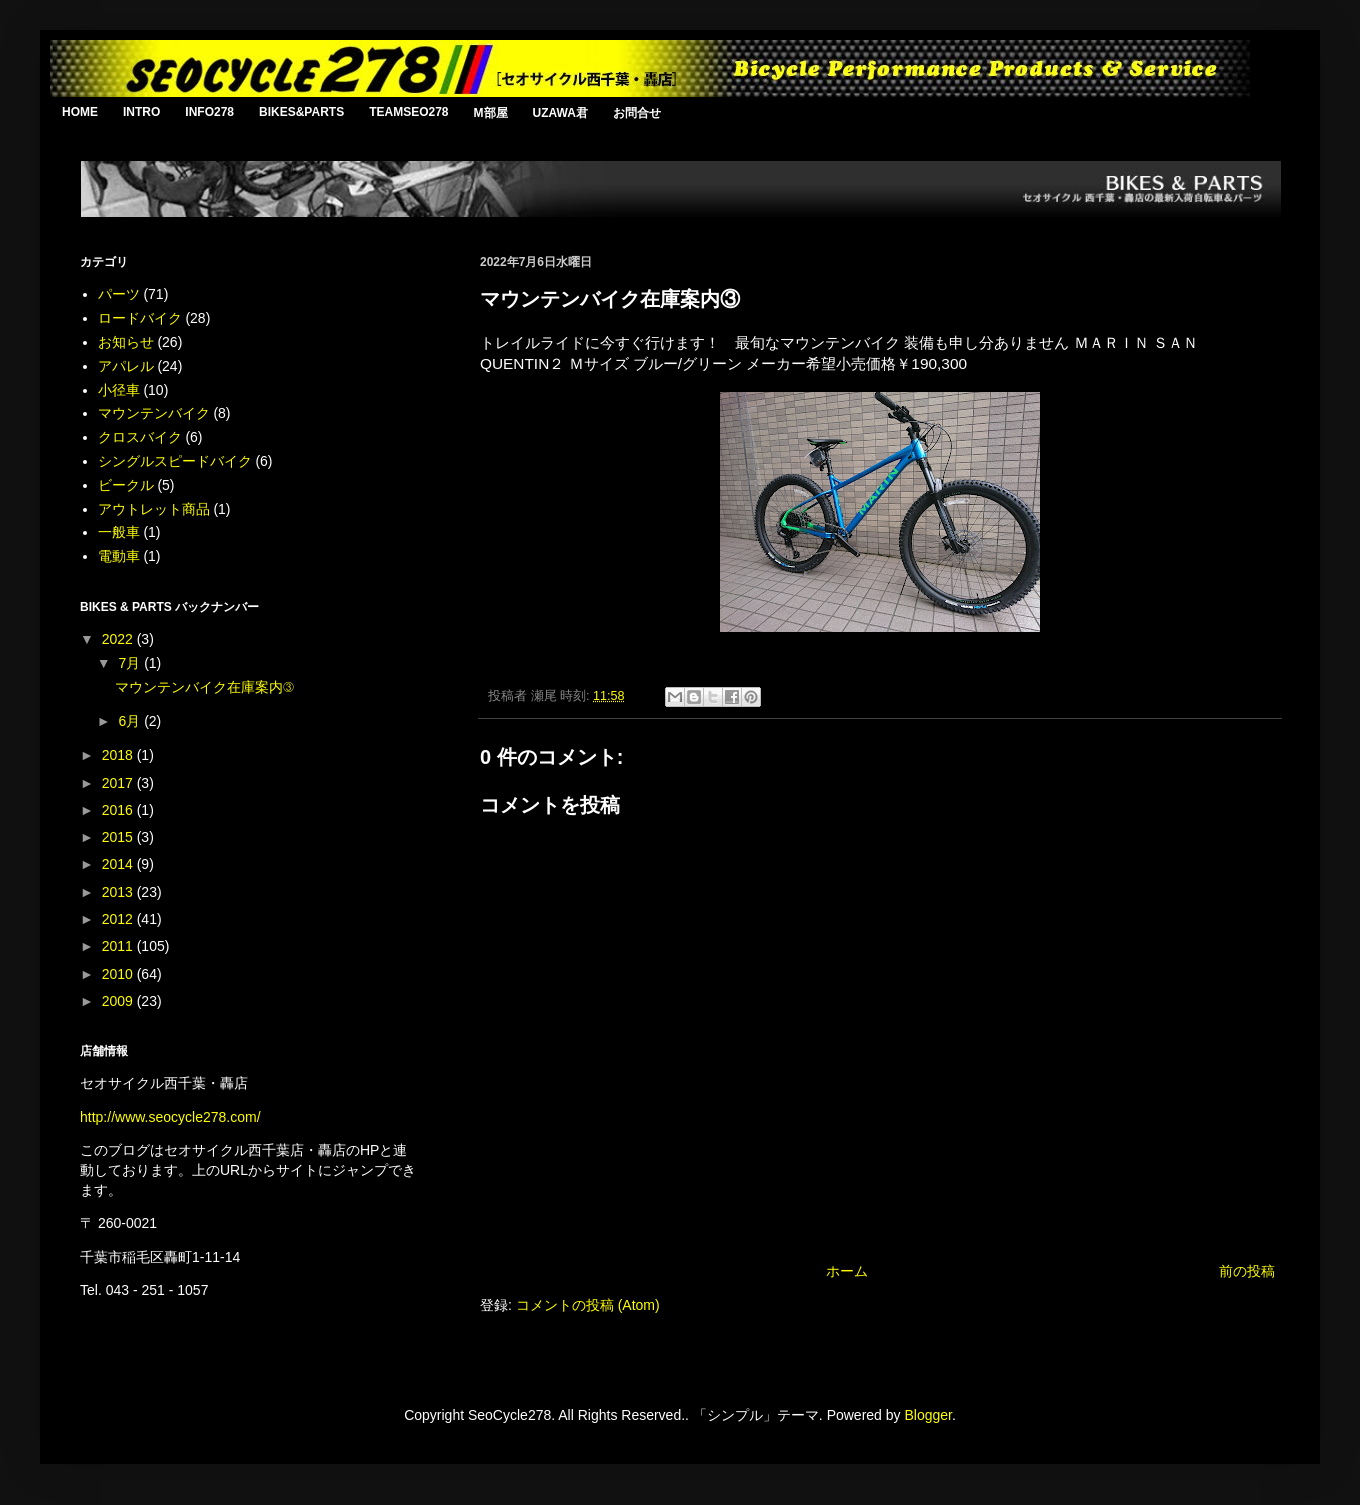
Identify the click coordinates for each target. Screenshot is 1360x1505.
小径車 (119, 390)
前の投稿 (1247, 1271)
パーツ (119, 294)
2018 (119, 755)
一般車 (119, 532)
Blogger (927, 1415)
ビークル (126, 485)
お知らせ (126, 342)
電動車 (119, 556)
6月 (131, 721)
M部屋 (491, 113)
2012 (119, 919)
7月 (131, 663)
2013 (119, 892)
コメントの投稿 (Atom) (588, 1305)
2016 (119, 810)
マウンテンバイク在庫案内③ (204, 687)
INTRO (141, 112)
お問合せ (637, 113)
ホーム (847, 1271)
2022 (119, 639)
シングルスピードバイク (175, 461)
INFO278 (209, 112)
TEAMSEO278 (408, 112)
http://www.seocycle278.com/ (170, 1117)
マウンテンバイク (154, 413)
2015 (119, 837)
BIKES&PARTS (301, 112)
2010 (119, 974)
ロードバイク (140, 318)
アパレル (126, 366)
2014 (119, 864)
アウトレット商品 (154, 509)
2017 (119, 783)
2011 (119, 946)
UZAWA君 (560, 113)
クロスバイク (140, 437)
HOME (80, 112)
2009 (119, 1001)
